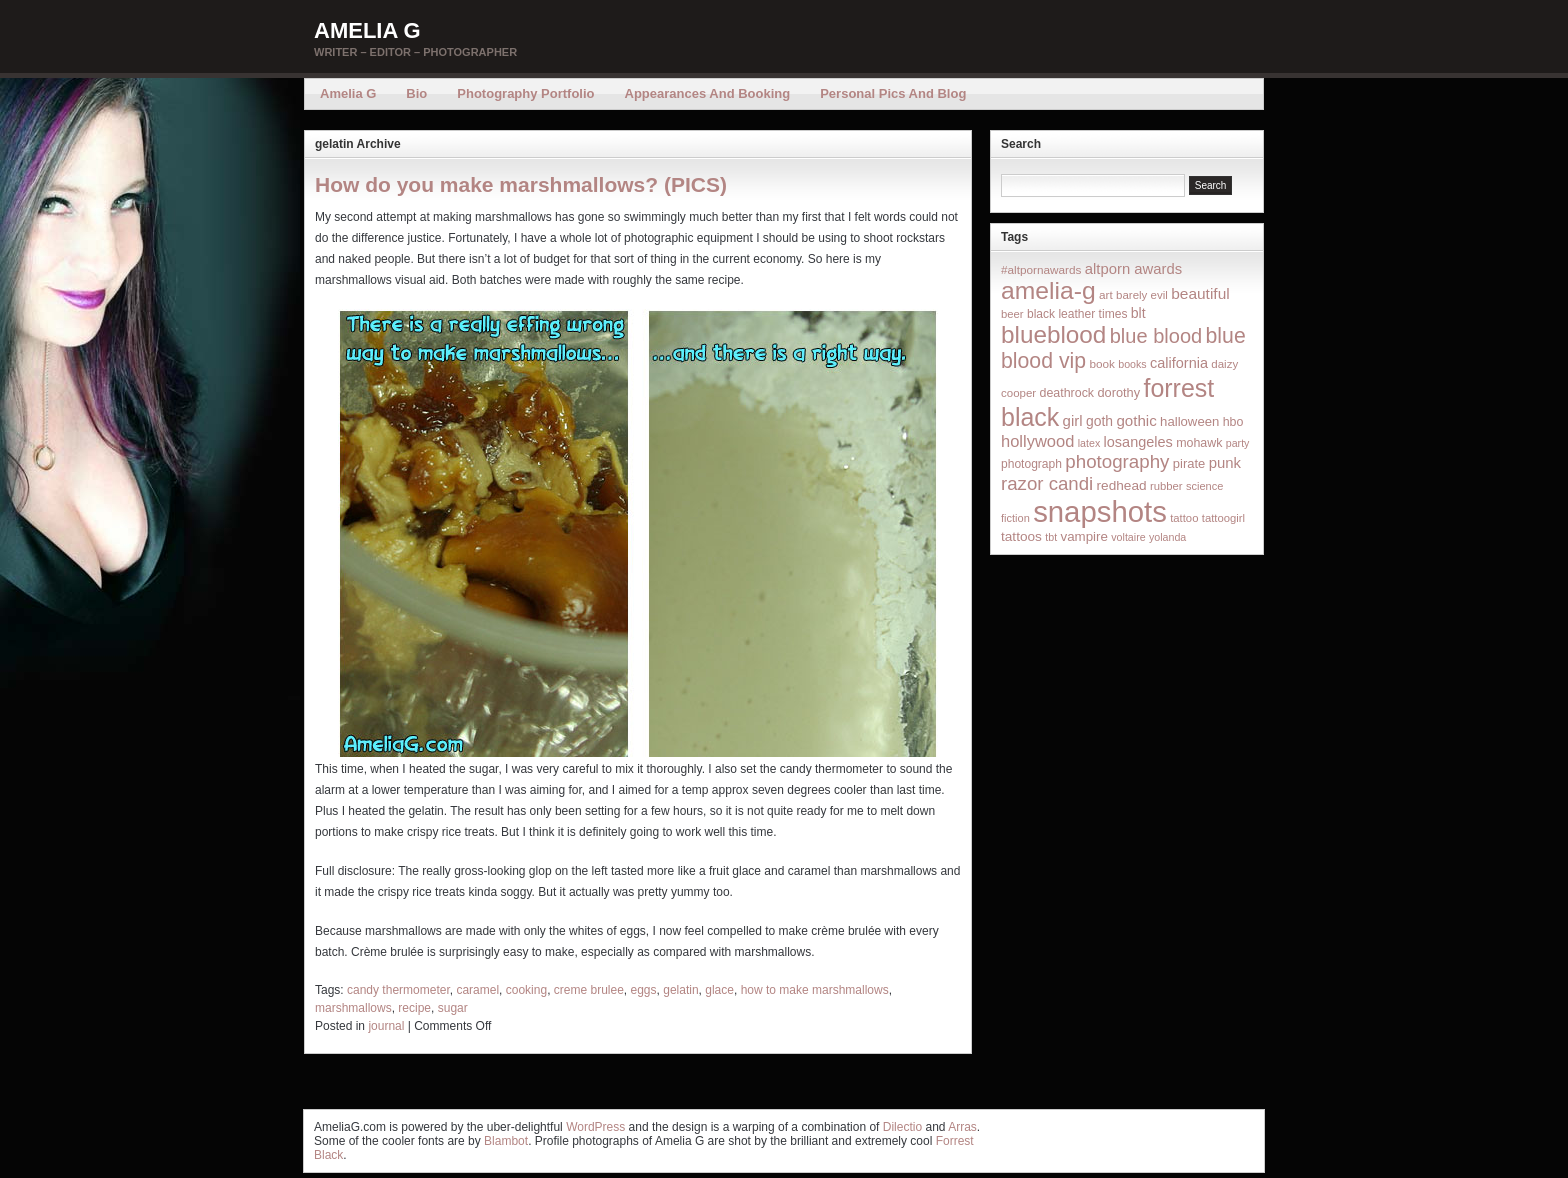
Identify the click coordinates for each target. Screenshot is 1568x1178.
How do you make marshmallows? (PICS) (521, 184)
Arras (962, 1127)
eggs (644, 990)
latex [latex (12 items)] (1089, 443)
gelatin (680, 990)
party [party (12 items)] (1238, 443)
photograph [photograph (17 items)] (1031, 464)
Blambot (506, 1141)
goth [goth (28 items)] (1099, 421)
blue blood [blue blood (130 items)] (1156, 336)
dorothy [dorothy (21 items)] (1118, 392)
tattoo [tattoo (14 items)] (1184, 518)
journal (386, 1026)
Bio (416, 93)
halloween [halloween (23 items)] (1189, 421)
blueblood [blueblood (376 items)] (1053, 334)
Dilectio (902, 1127)
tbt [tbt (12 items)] (1051, 537)
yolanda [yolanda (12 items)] (1167, 537)
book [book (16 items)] (1102, 363)
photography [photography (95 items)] (1117, 461)
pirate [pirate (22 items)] (1189, 463)
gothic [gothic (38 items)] (1136, 420)
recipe (414, 1008)
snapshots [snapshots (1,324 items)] (1100, 511)
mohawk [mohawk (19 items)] (1199, 443)
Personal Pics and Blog (893, 93)
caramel (477, 990)
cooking (526, 990)
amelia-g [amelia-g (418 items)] (1048, 290)
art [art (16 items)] (1106, 294)
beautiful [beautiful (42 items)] (1200, 293)
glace (719, 990)
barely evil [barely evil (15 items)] (1142, 295)
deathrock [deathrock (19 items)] (1067, 393)
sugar (453, 1008)
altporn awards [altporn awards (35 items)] (1133, 269)
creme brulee (589, 990)
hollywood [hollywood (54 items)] (1037, 441)
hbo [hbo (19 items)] (1233, 422)
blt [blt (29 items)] (1138, 313)
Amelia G (367, 30)
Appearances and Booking (708, 93)
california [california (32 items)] (1179, 363)
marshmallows (353, 1008)
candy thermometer (398, 990)
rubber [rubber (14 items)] (1166, 486)
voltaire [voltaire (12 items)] (1128, 537)
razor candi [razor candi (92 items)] (1047, 483)
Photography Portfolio (525, 93)
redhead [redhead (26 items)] (1122, 485)
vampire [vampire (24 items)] (1083, 536)
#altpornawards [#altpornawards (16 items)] (1041, 269)
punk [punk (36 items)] (1225, 462)
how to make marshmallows (815, 990)
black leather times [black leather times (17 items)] (1077, 314)
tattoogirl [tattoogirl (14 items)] (1223, 518)
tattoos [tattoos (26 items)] (1021, 536)
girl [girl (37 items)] (1073, 420)
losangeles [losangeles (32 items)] (1138, 442)
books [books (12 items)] (1132, 364)
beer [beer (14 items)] (1012, 314)
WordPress (595, 1127)
